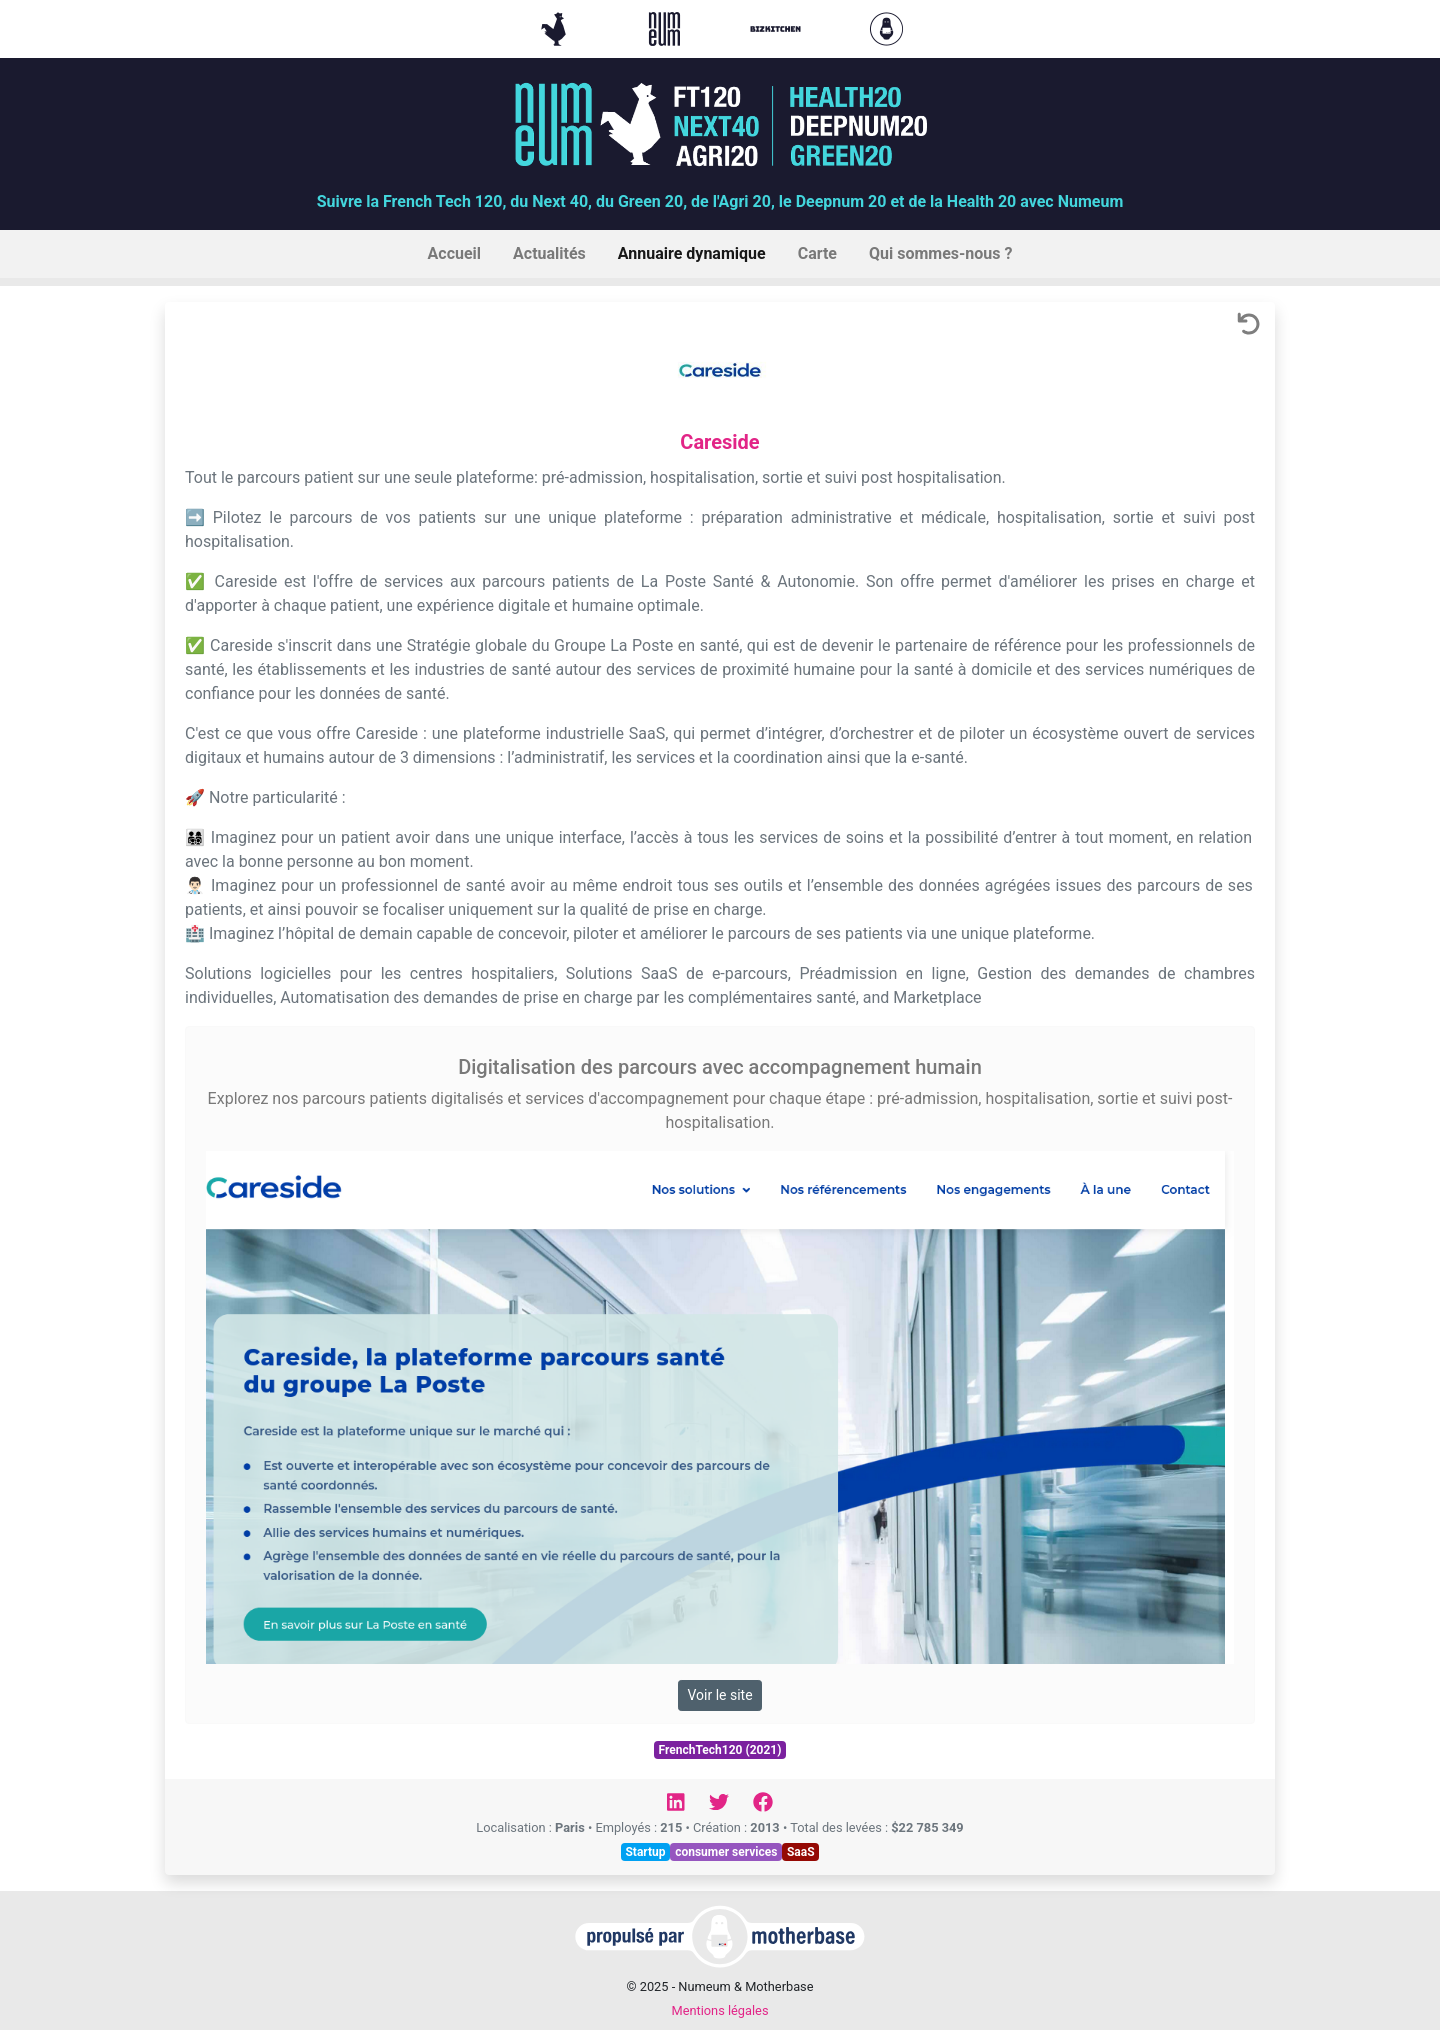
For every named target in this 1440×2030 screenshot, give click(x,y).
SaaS (801, 1852)
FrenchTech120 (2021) (720, 1750)
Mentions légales (719, 2010)
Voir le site (719, 1695)
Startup (645, 1852)
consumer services (726, 1852)
